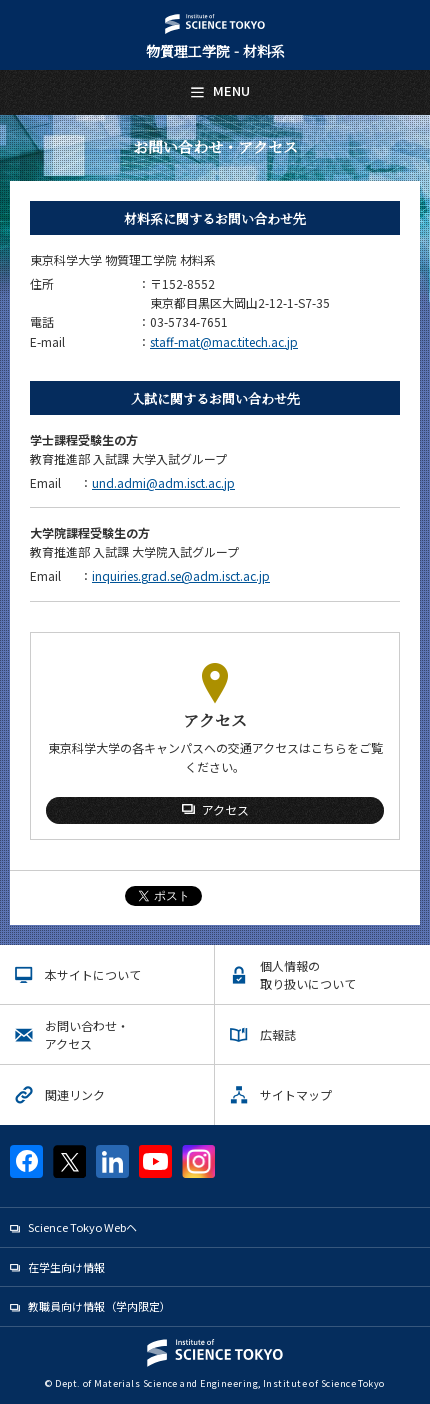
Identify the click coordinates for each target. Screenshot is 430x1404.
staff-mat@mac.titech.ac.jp (224, 341)
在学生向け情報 (66, 1267)
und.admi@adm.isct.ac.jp (163, 482)
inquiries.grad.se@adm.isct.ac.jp (181, 575)
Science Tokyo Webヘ (82, 1227)
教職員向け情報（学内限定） (99, 1306)
